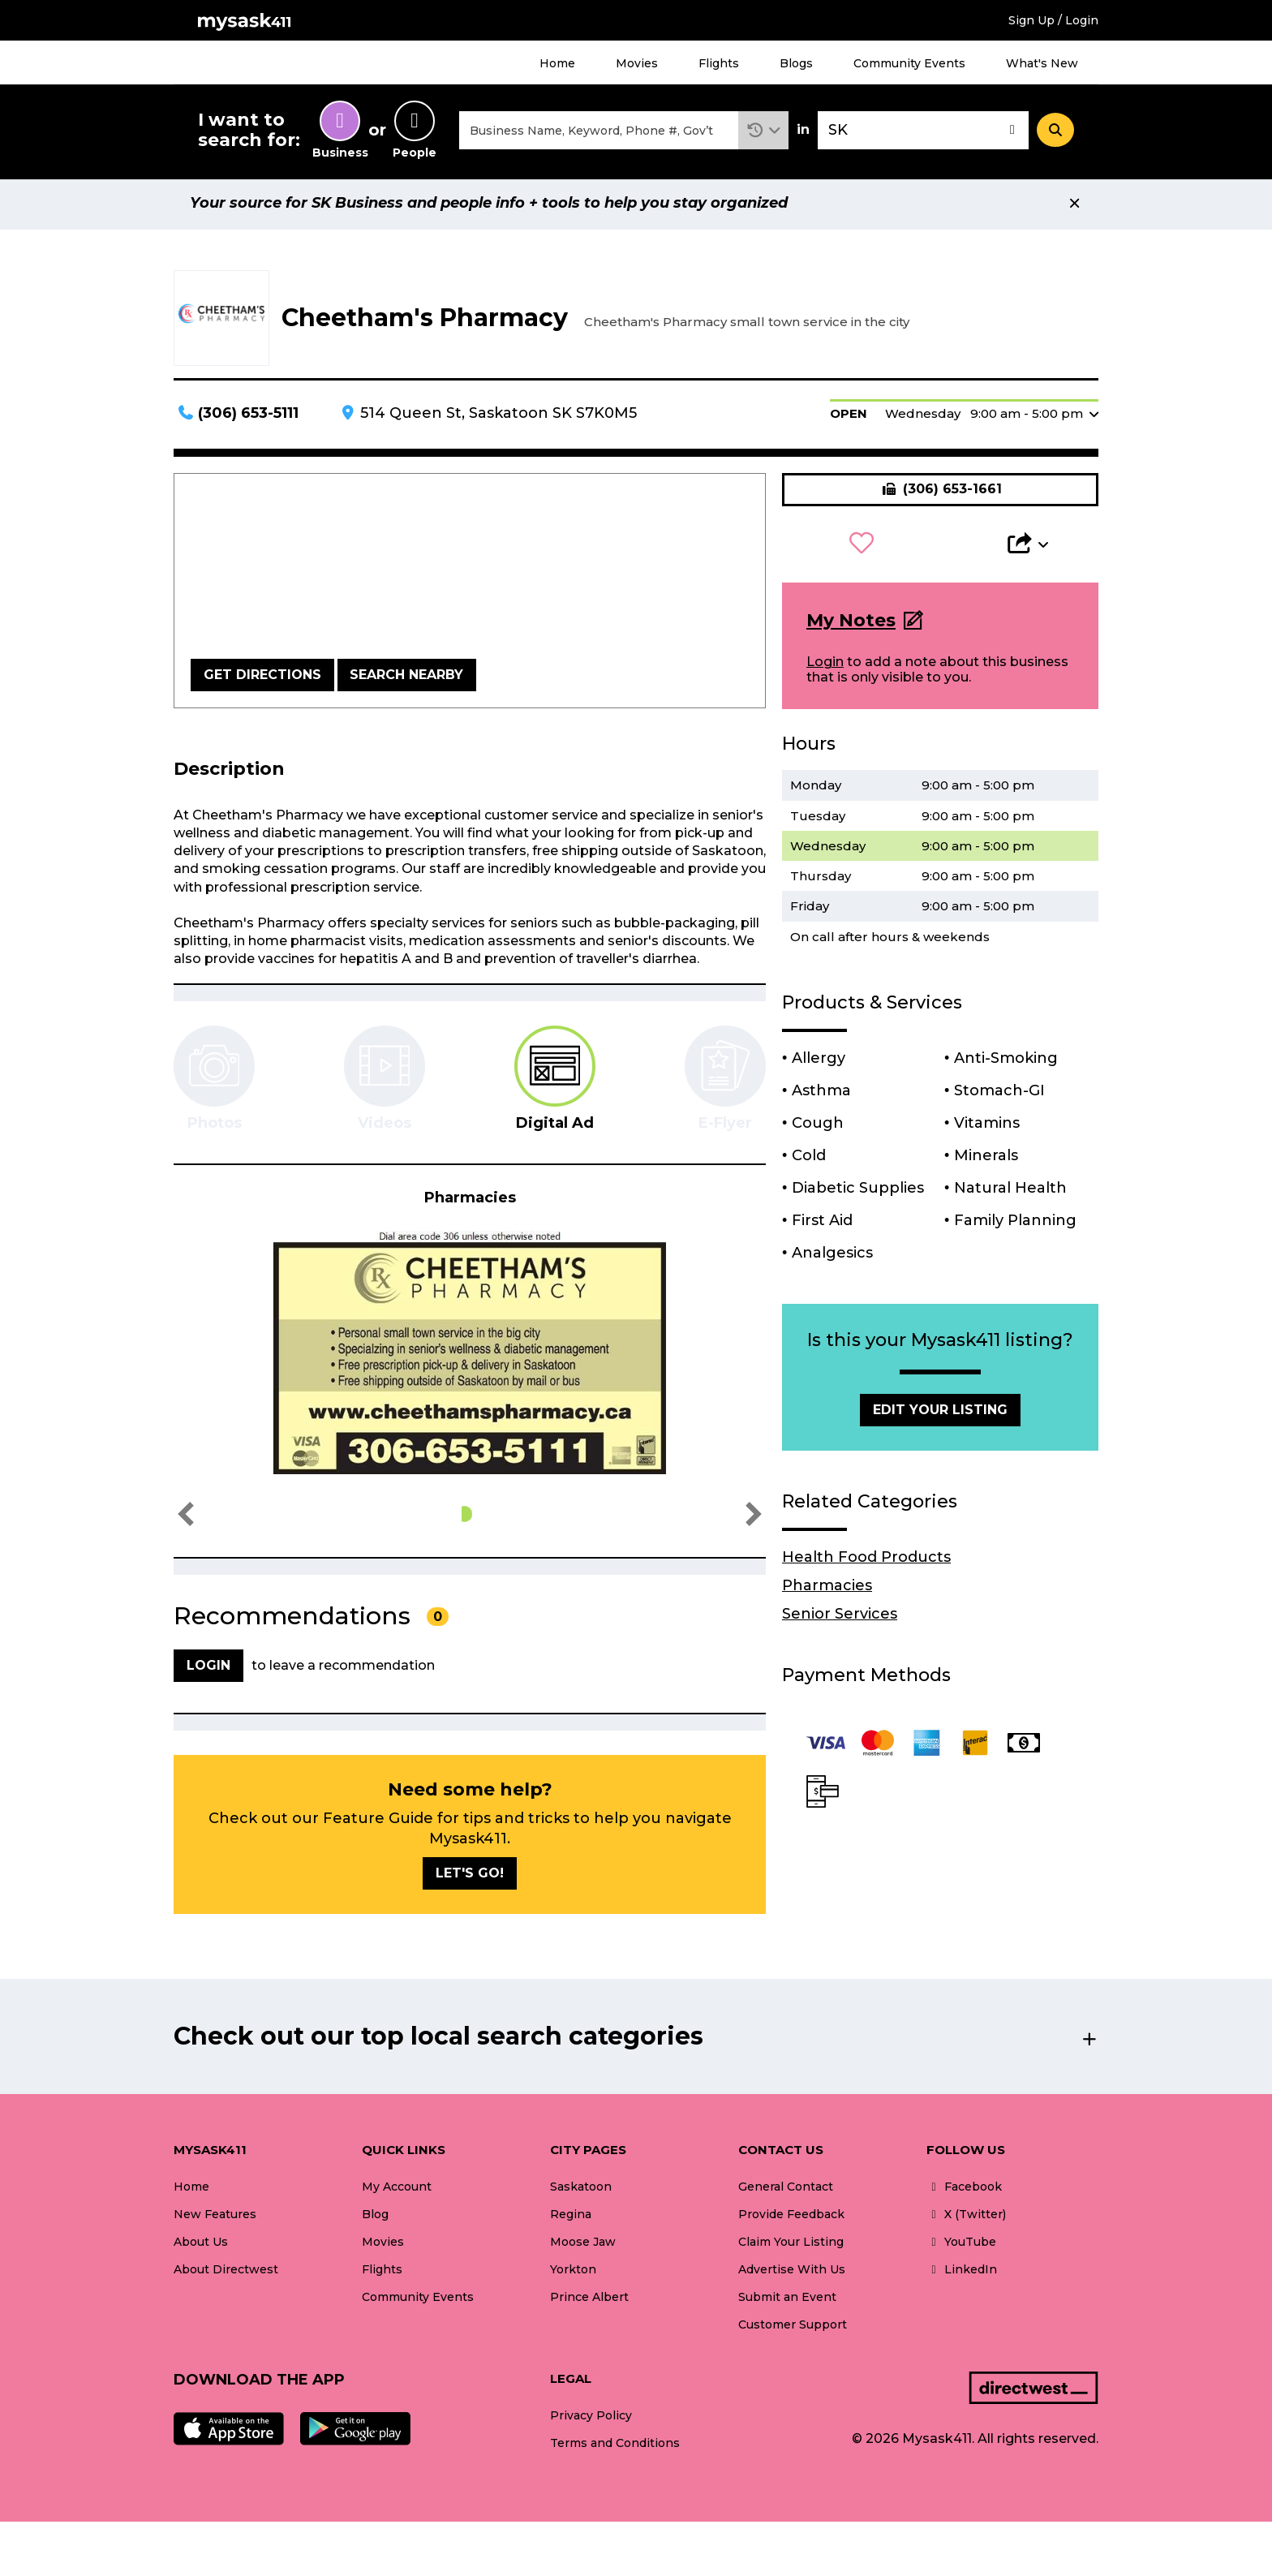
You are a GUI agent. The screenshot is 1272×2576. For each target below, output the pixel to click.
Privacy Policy (591, 2419)
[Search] (1055, 132)
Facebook (964, 2191)
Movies (637, 63)
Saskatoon (581, 2191)
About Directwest (226, 2274)
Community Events (909, 63)
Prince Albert (589, 2301)
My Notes (851, 625)
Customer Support (792, 2329)
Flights (718, 63)
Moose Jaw (583, 2246)
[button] (763, 133)
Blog (375, 2219)
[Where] (923, 133)
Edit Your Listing (940, 1413)
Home (557, 63)
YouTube (961, 2246)
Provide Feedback (791, 2219)
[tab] (554, 1083)
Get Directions (262, 678)
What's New (1042, 63)
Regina (570, 2219)
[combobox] (598, 133)
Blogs (796, 63)
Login (825, 666)
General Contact (785, 2191)
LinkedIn (961, 2274)
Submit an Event (787, 2301)
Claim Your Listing (791, 2246)
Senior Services (839, 1619)
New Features (215, 2219)
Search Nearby (406, 678)
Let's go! (470, 1877)
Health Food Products (866, 1562)
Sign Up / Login (1053, 20)
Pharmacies (827, 1590)
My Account (397, 2191)
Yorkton (573, 2274)
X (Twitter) (966, 2219)
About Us (201, 2246)
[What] (598, 133)
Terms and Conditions (615, 2448)
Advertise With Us (791, 2274)
